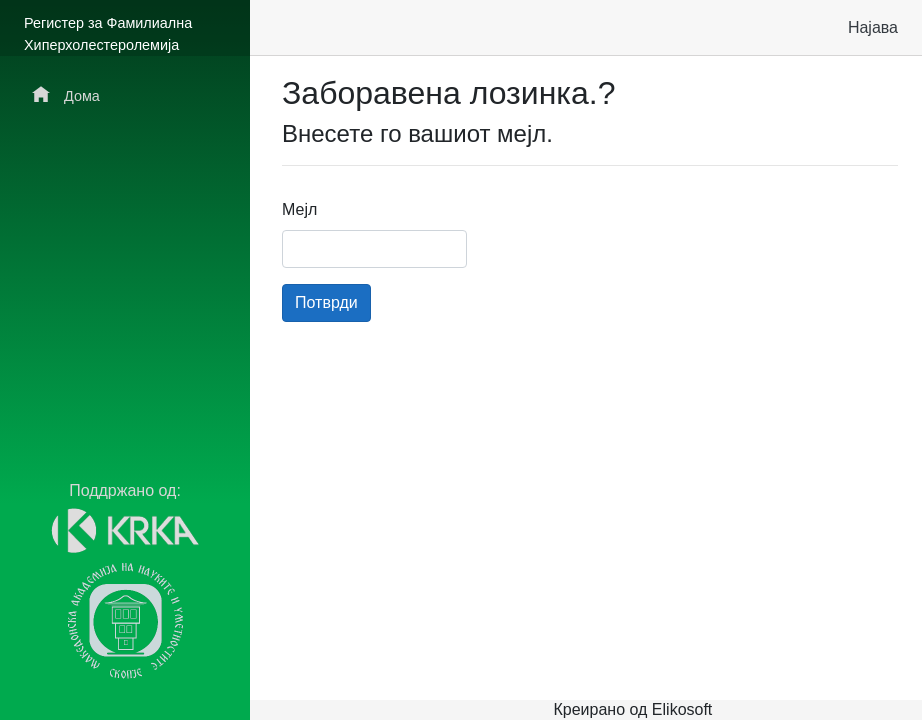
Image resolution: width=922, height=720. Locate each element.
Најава (873, 27)
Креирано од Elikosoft (632, 709)
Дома (66, 94)
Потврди (326, 302)
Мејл (299, 209)
